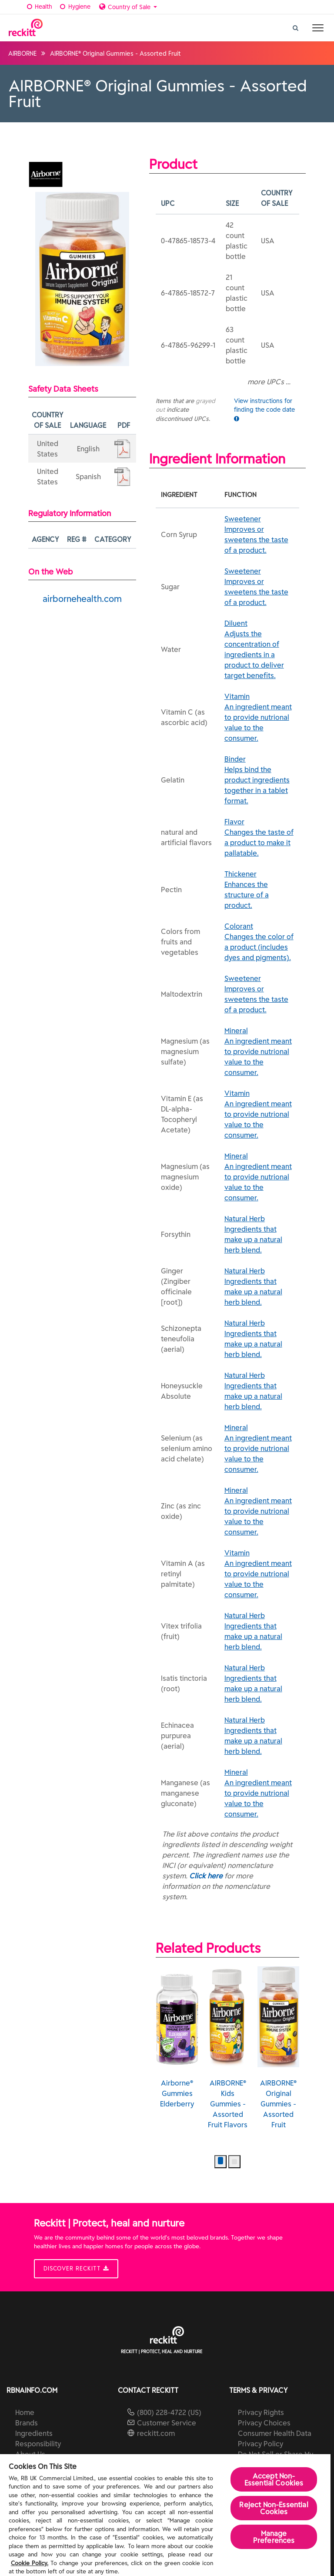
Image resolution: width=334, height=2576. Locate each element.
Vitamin (259, 717)
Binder (259, 780)
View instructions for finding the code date (264, 409)
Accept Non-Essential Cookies (274, 2479)
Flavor (259, 837)
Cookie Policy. (29, 2563)
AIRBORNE (22, 53)
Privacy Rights (261, 2412)
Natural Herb (259, 1234)
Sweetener (259, 534)
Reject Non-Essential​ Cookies (273, 2508)
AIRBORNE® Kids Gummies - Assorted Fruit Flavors (228, 2047)
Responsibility (38, 2443)
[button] (220, 2161)
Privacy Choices (264, 2422)
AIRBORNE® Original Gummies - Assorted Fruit (278, 2047)
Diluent (259, 650)
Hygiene (74, 6)
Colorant (259, 942)
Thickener (259, 890)
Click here (206, 1875)
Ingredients (34, 2433)
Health (38, 6)
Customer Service (166, 2422)
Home (24, 2412)
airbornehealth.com (82, 598)
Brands (26, 2422)
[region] (165, 2515)
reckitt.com (156, 2433)
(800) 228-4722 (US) (169, 2412)
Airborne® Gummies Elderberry (177, 2037)
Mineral (259, 1052)
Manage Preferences (274, 2537)
